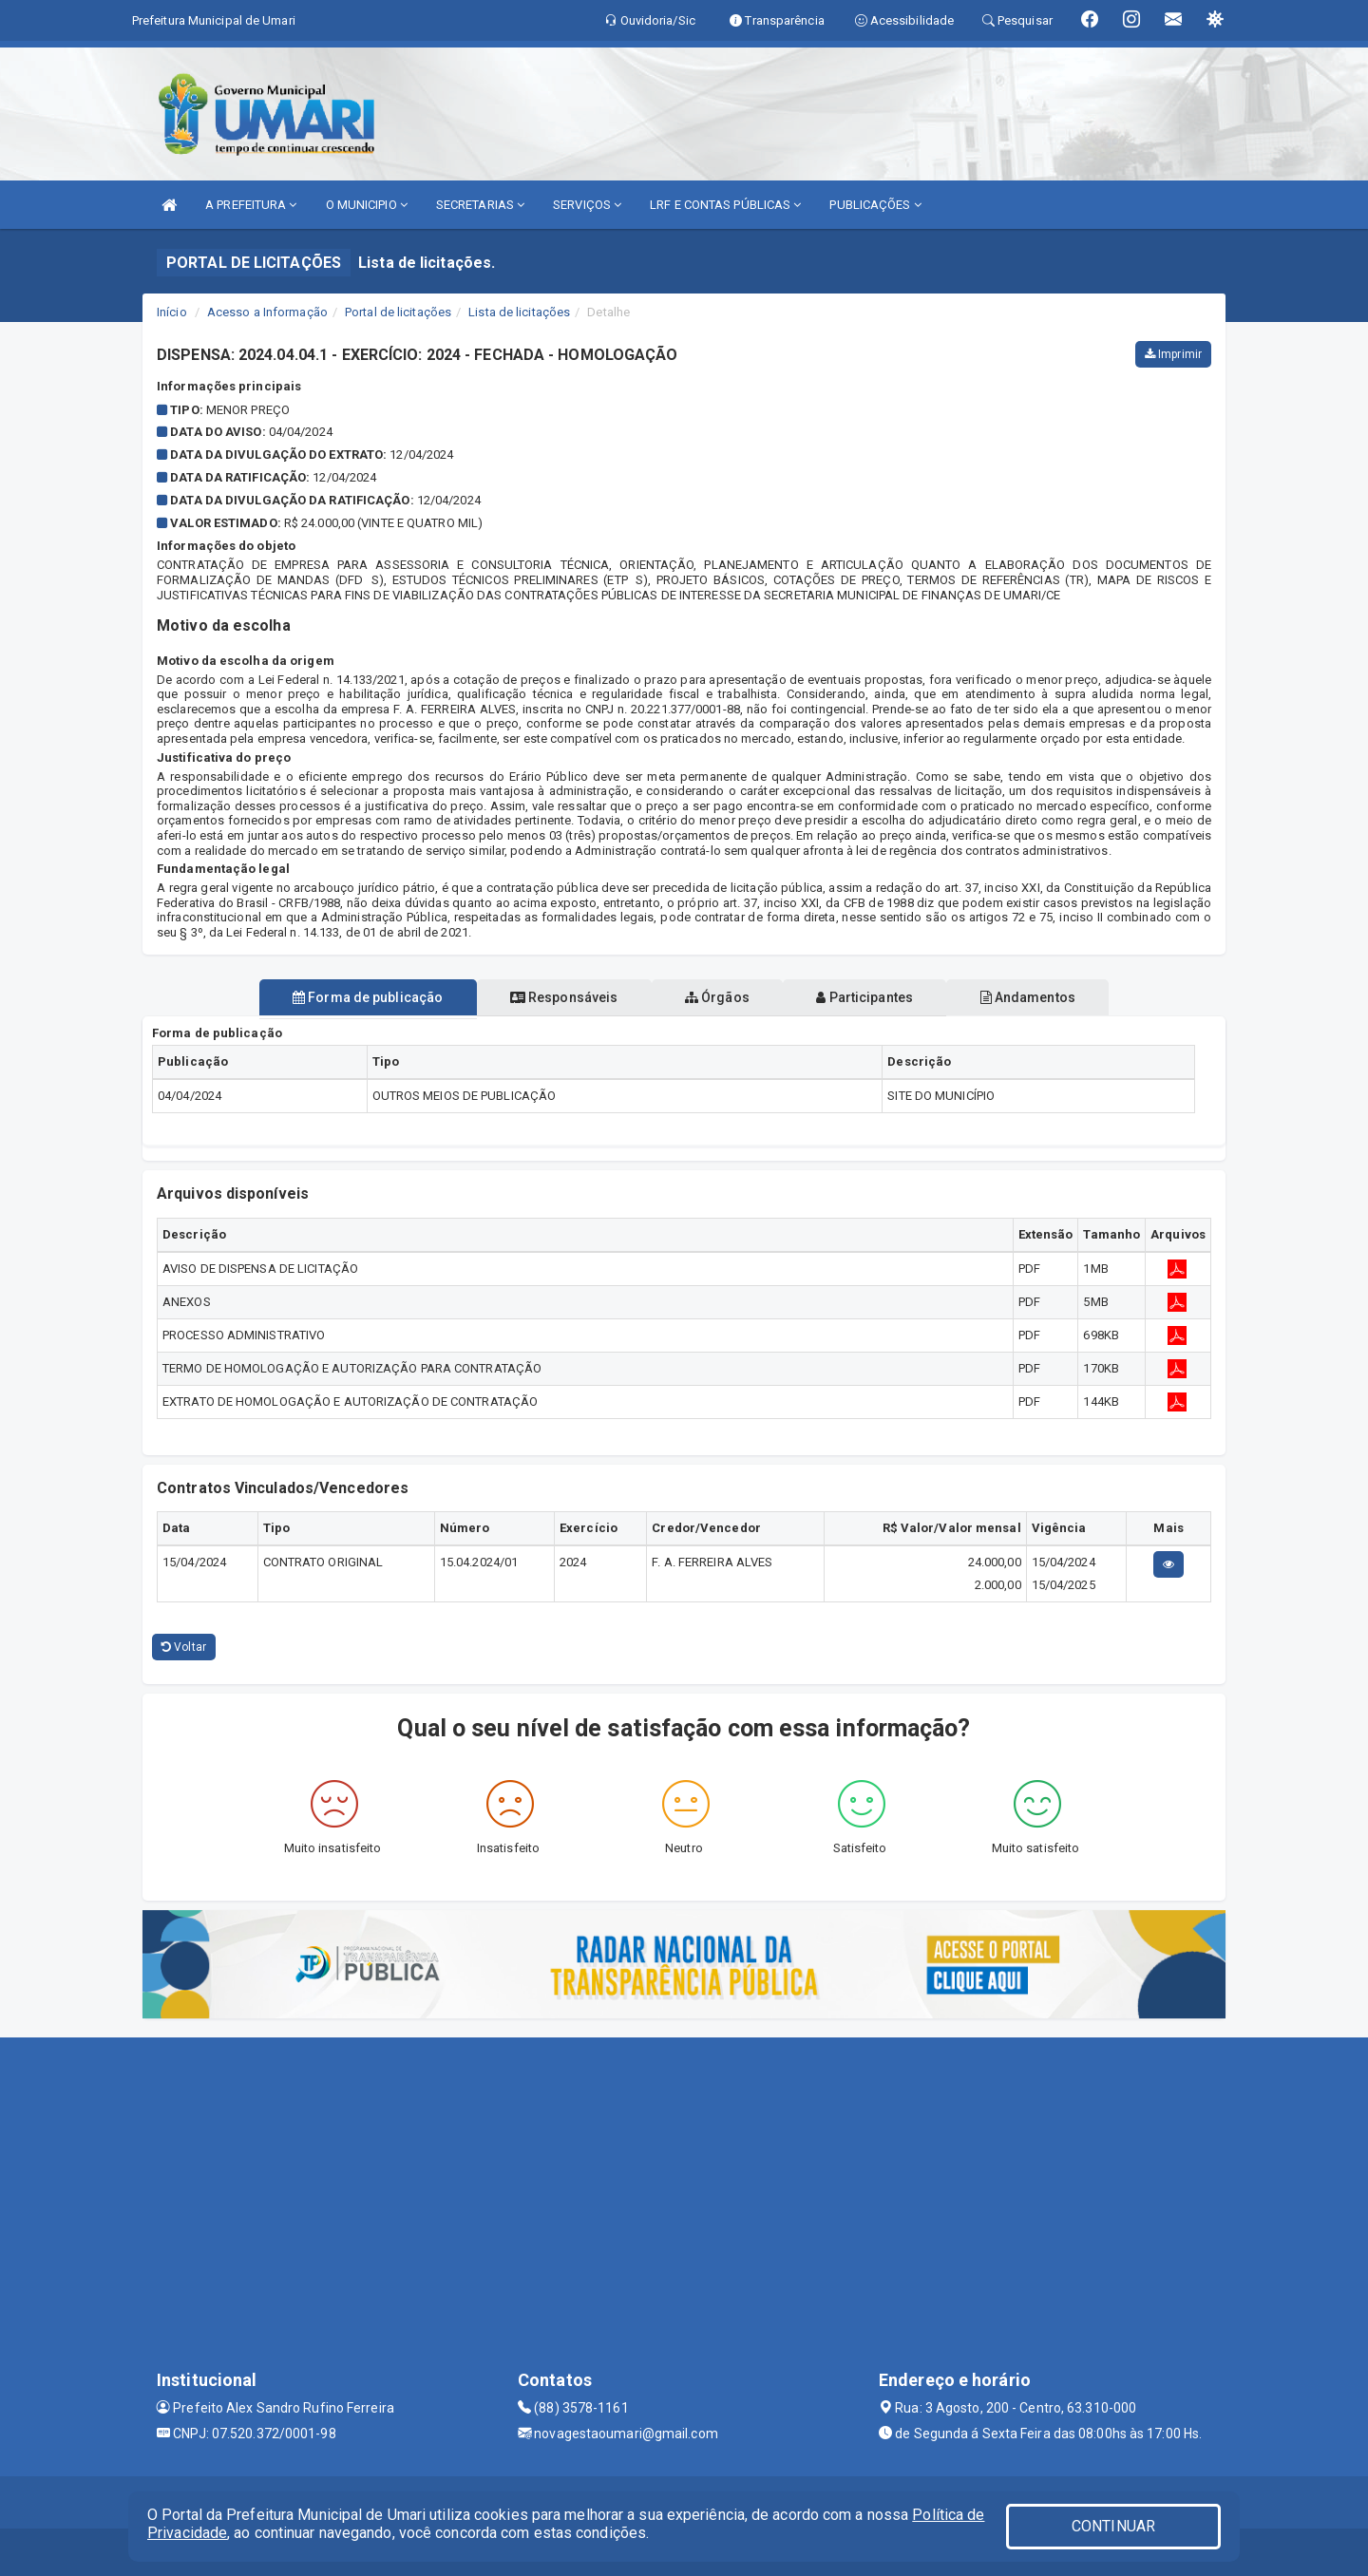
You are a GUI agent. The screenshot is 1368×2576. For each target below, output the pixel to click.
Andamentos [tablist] (1052, 997)
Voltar (184, 1647)
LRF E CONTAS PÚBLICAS (725, 205)
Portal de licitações (398, 312)
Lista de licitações (519, 312)
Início (172, 312)
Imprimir (1173, 354)
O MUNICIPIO (367, 205)
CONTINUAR (1113, 2526)
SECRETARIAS (480, 205)
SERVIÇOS (587, 205)
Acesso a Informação (267, 312)
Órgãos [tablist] (717, 997)
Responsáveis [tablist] (551, 997)
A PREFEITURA (250, 205)
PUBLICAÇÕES (875, 205)
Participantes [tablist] (877, 997)
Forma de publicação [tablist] (342, 997)
